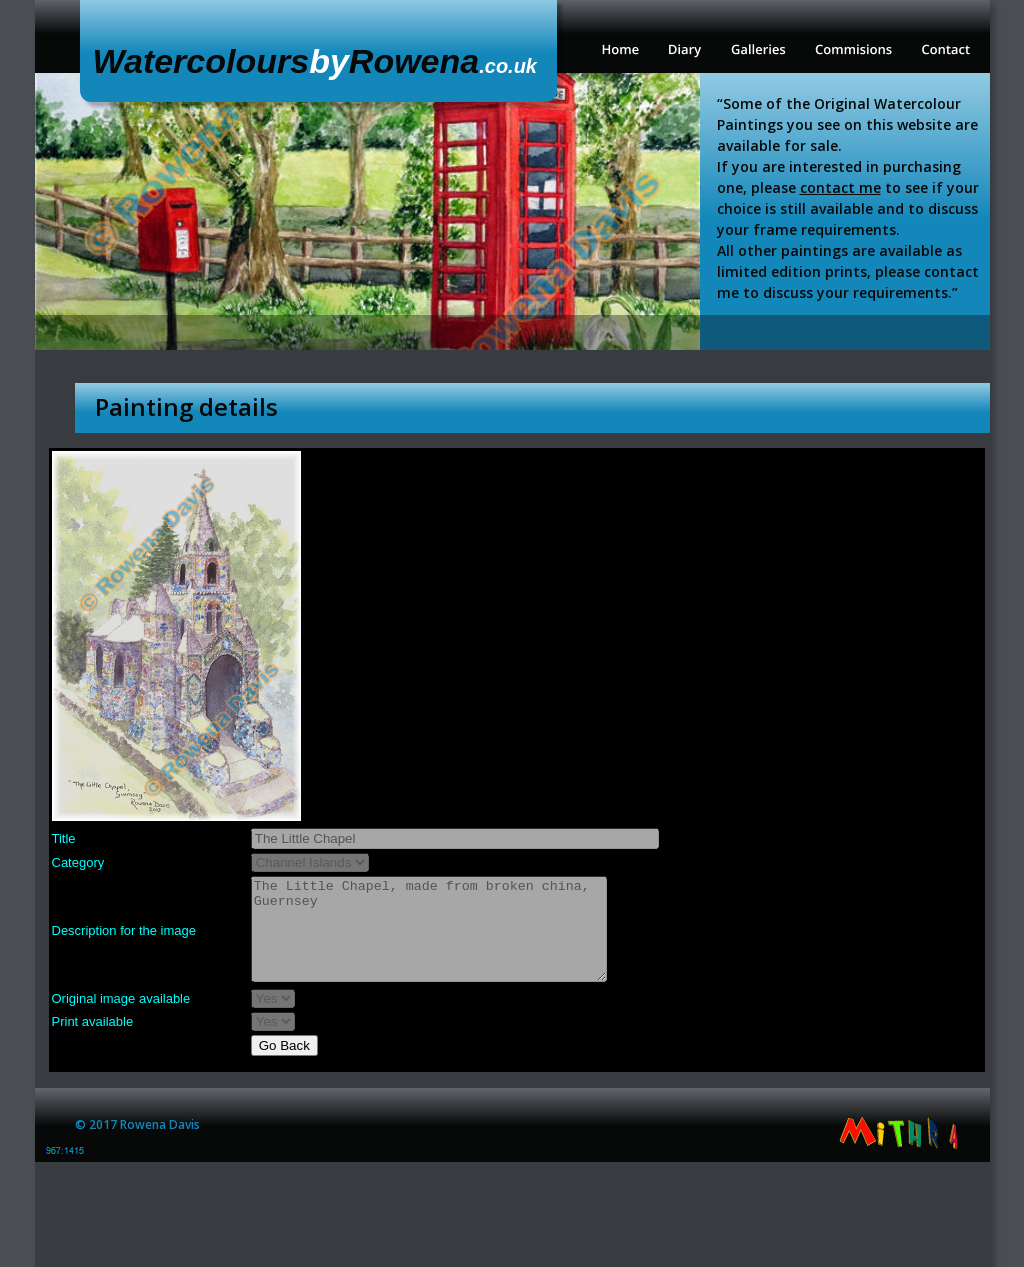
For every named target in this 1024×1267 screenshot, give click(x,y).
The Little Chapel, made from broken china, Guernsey (429, 929)
